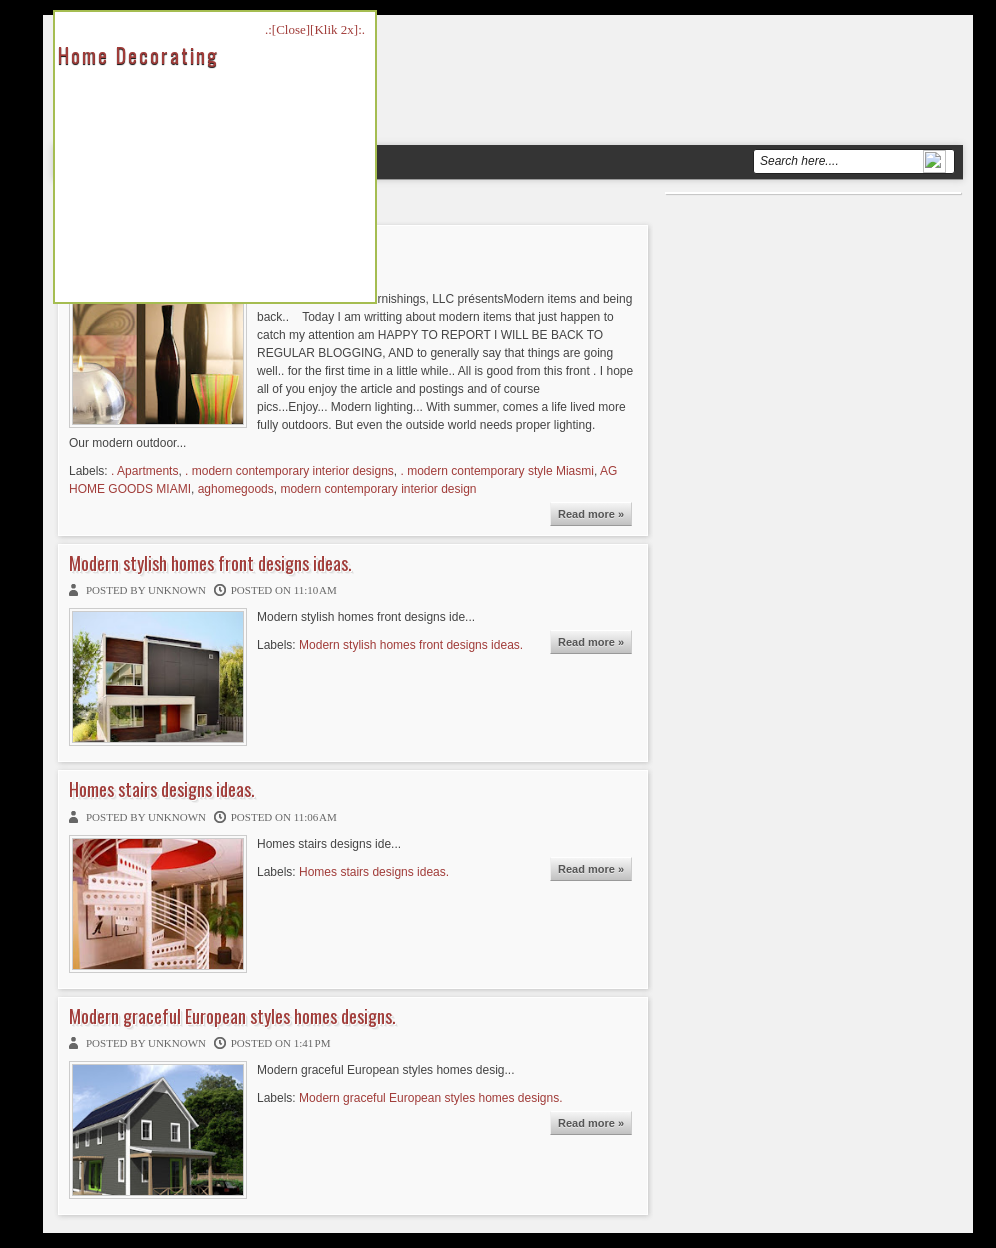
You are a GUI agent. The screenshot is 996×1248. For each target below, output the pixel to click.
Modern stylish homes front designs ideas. (210, 564)
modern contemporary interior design (378, 489)
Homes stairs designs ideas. (162, 790)
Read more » (591, 514)
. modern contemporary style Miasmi (497, 471)
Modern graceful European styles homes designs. (232, 1017)
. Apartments (144, 471)
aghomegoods (236, 489)
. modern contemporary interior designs (289, 471)
